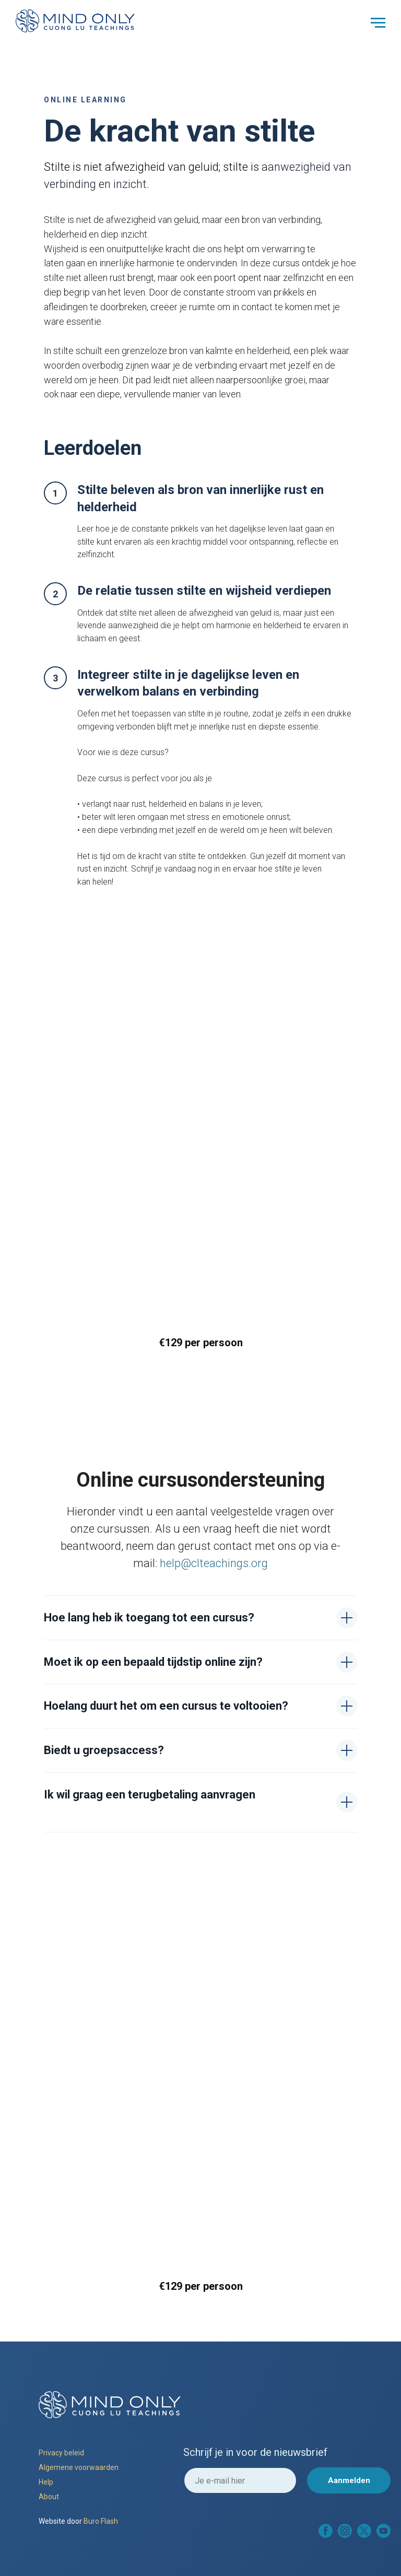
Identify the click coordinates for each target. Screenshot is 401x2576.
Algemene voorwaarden (79, 2467)
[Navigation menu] (378, 23)
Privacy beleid (61, 2453)
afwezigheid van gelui (157, 166)
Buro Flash (101, 2521)
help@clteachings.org (214, 1563)
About (49, 2496)
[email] (240, 2480)
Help (46, 2482)
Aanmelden (349, 2480)
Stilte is (64, 166)
